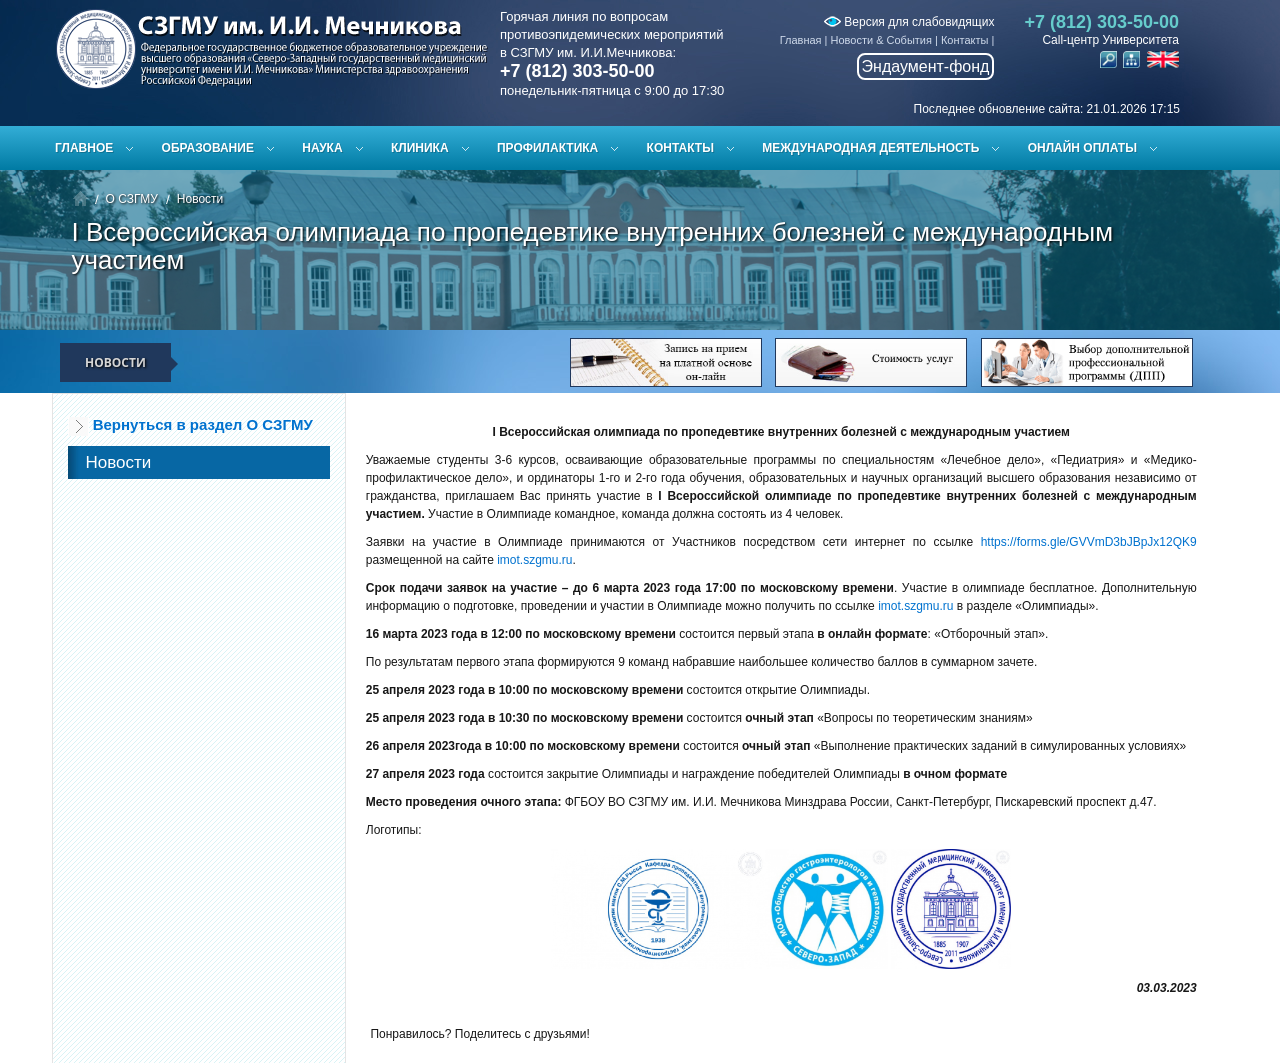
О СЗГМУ (132, 199)
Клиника (420, 148)
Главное (84, 148)
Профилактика (547, 148)
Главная (801, 40)
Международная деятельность (870, 148)
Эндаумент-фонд (926, 66)
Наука (322, 148)
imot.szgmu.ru (534, 560)
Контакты (965, 40)
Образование (208, 148)
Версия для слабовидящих (909, 22)
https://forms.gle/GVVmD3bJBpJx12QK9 (1089, 542)
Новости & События (881, 40)
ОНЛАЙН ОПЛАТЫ (1082, 148)
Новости (200, 199)
